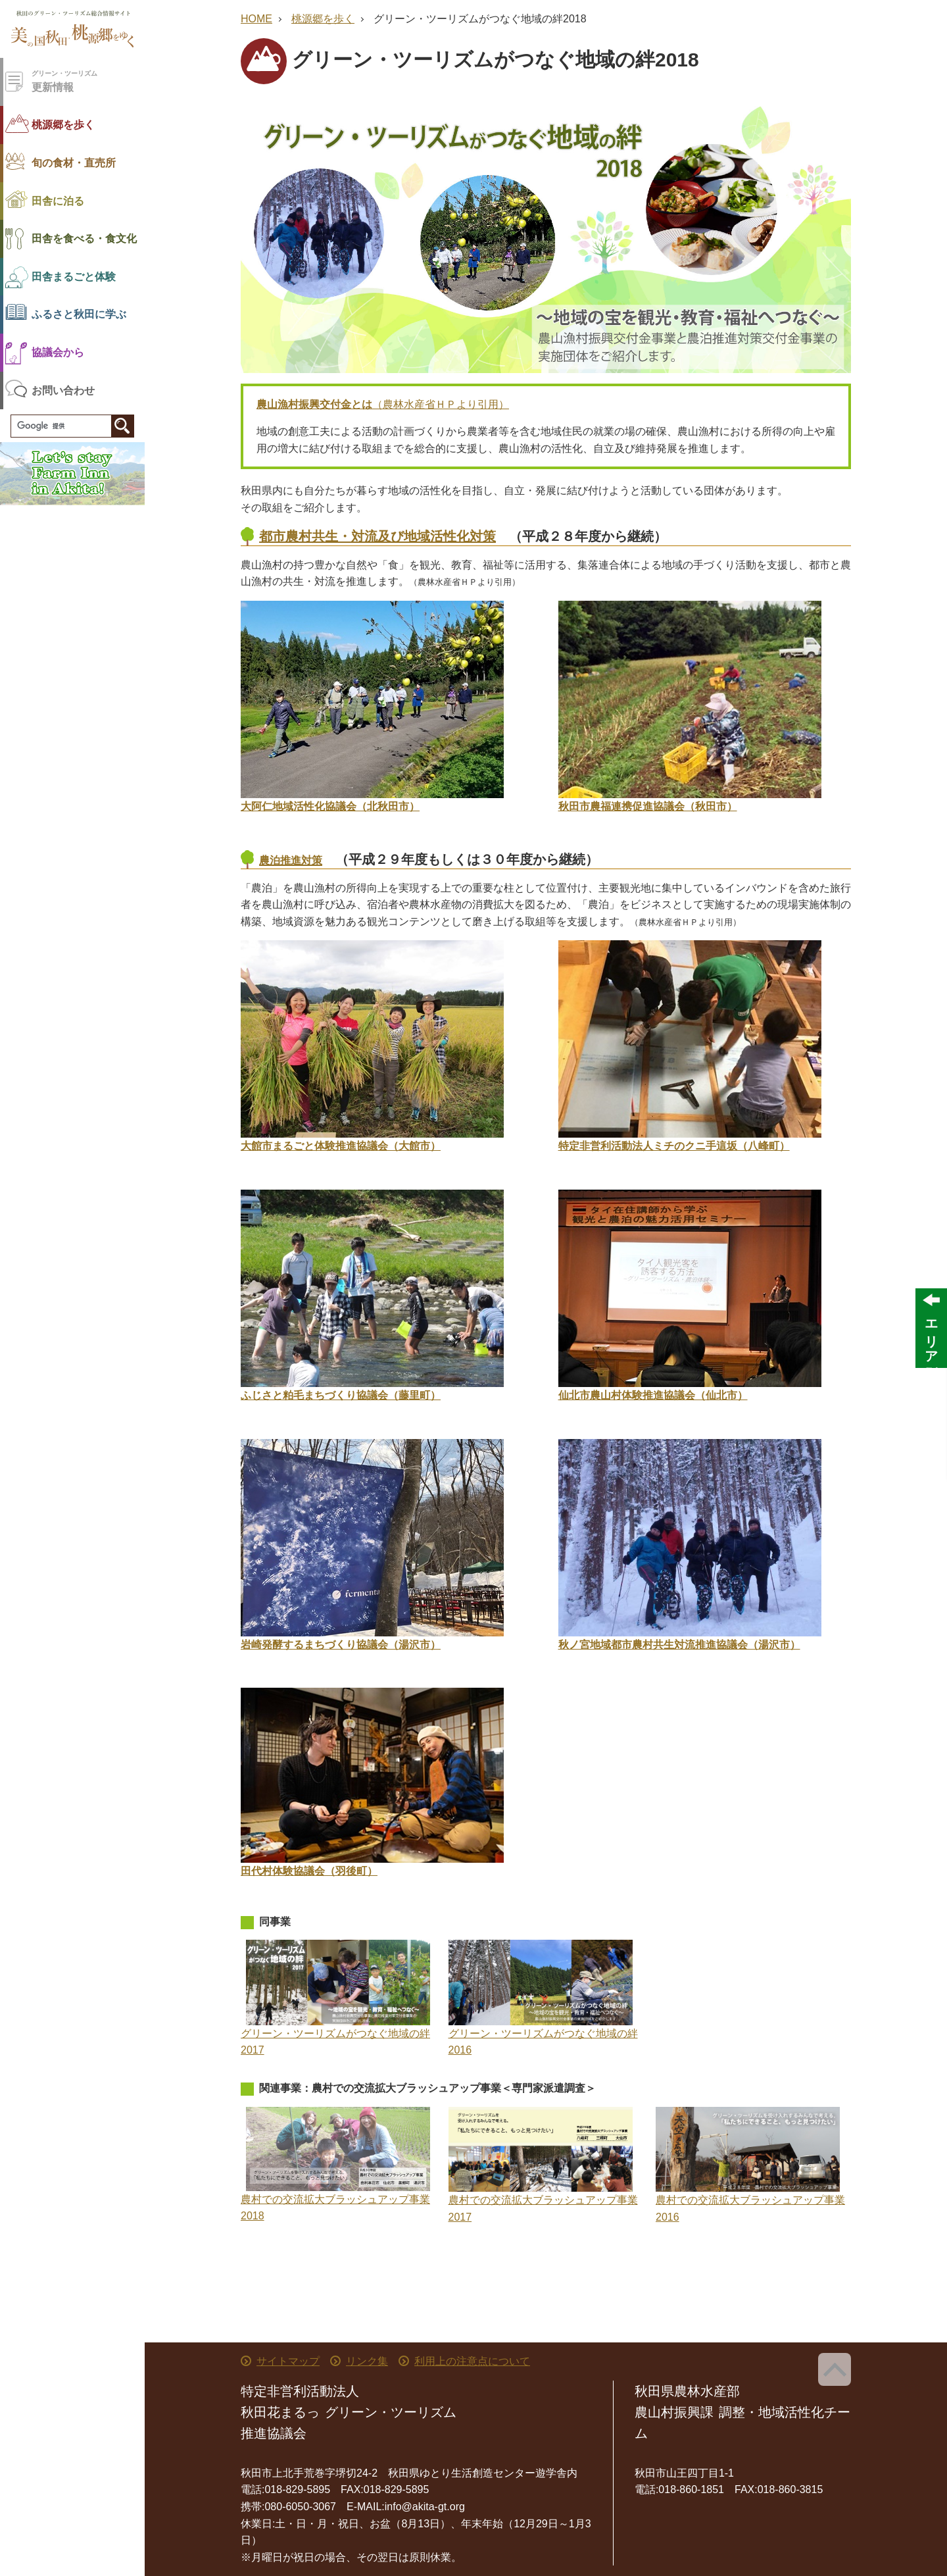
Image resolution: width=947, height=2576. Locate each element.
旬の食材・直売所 (74, 162)
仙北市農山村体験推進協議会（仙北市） (653, 1395)
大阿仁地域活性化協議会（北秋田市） (330, 806)
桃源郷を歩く (63, 124)
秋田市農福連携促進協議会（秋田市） (647, 806)
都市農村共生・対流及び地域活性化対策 (377, 536)
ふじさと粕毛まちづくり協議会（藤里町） (341, 1395)
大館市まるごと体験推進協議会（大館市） (341, 1145)
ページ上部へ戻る (834, 2369)
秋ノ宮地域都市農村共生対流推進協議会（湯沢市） (679, 1644)
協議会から (58, 352)
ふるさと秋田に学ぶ (79, 314)
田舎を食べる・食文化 (84, 238)
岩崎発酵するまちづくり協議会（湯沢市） (341, 1644)
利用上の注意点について (472, 2361)
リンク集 (367, 2361)
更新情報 (88, 80)
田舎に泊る (58, 201)
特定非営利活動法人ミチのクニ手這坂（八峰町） (674, 1145)
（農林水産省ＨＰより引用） (382, 404)
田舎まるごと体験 (74, 276)
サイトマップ (288, 2361)
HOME (256, 18)
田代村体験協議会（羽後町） (309, 1871)
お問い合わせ (63, 390)
